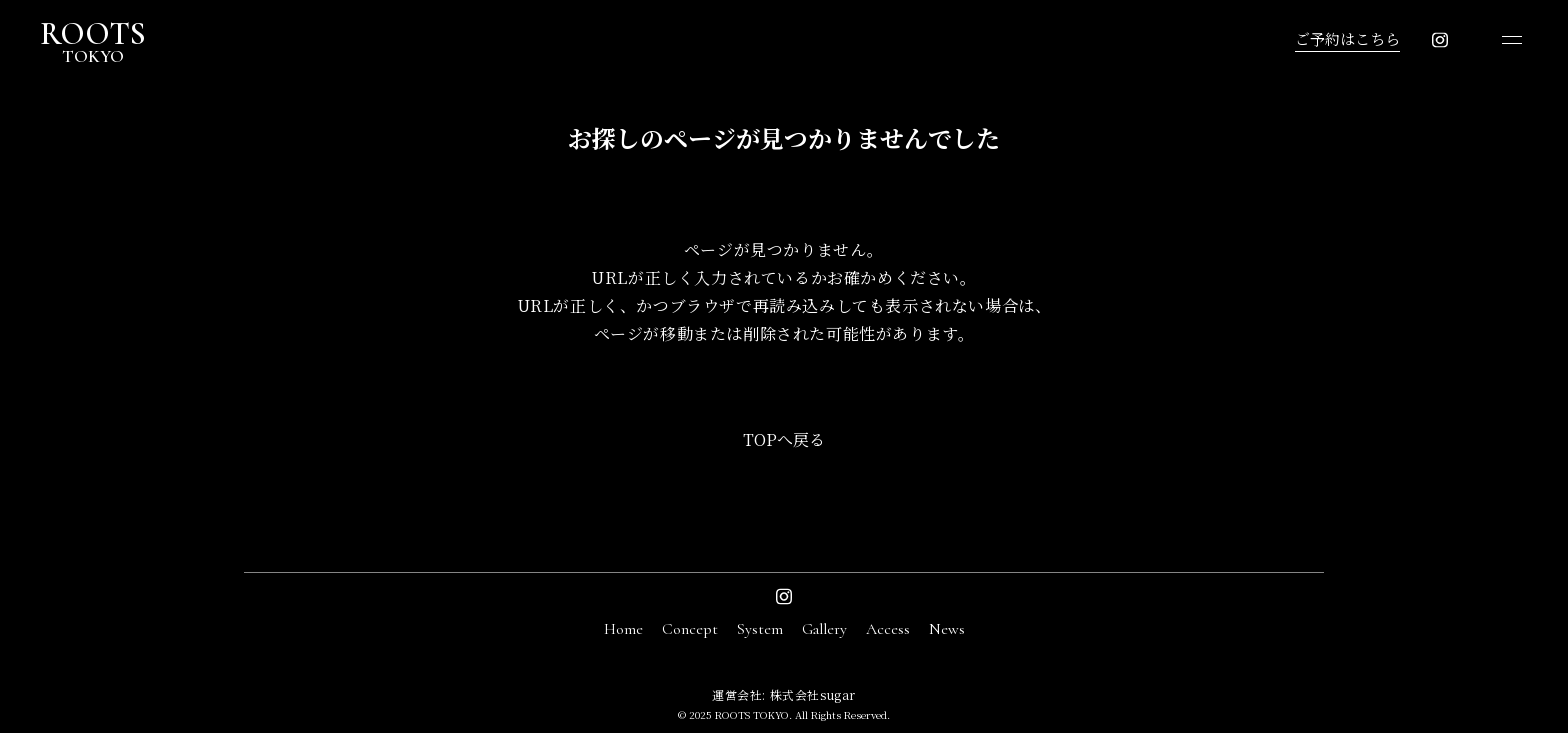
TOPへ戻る (784, 439)
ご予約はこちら (1347, 38)
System (760, 629)
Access (888, 629)
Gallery (824, 629)
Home (623, 629)
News (947, 629)
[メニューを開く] (1512, 40)
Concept (690, 629)
